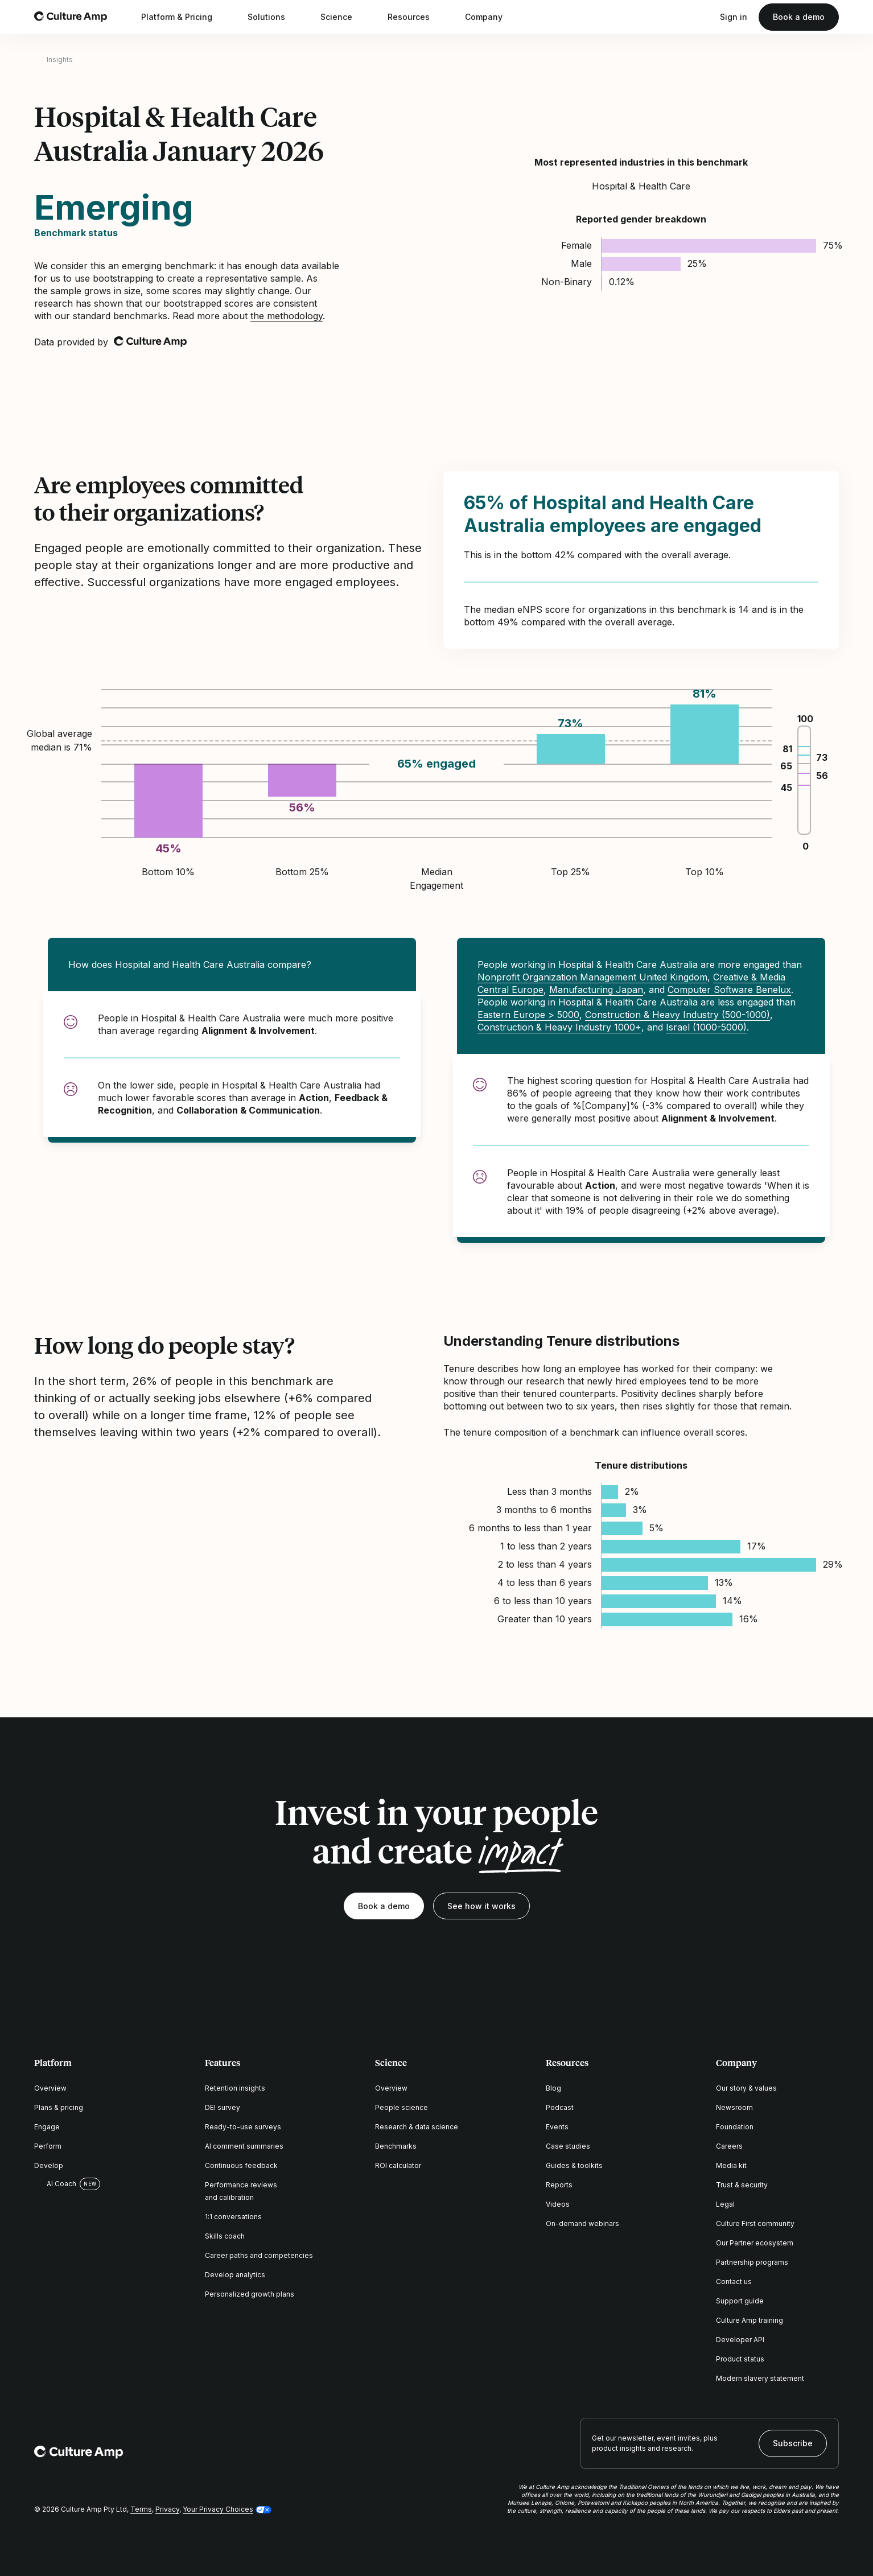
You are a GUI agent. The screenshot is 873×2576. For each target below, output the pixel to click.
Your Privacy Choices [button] (218, 2509)
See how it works (481, 1906)
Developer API (740, 2339)
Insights (60, 59)
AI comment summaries (244, 2146)
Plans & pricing (58, 2107)
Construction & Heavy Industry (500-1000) (677, 1014)
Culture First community (755, 2223)
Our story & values (746, 2088)
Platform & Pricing (184, 17)
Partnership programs (752, 2262)
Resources (416, 17)
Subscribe (793, 2443)
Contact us (734, 2281)
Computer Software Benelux (729, 989)
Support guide (740, 2301)
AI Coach (55, 2183)
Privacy (167, 2509)
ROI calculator (398, 2165)
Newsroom (734, 2107)
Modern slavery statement (760, 2378)
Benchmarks (396, 2146)
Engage (47, 2126)
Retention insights (235, 2088)
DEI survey (222, 2107)
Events (557, 2126)
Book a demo (799, 17)
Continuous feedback (241, 2165)
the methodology (286, 316)
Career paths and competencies (259, 2255)
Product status (740, 2359)
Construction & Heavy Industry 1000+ (559, 1027)
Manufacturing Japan (596, 989)
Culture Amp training (749, 2320)
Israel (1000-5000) (706, 1027)
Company (491, 17)
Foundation (734, 2126)
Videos (558, 2204)
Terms (141, 2509)
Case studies (568, 2146)
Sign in (733, 17)
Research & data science (416, 2126)
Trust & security (742, 2185)
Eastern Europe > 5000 (528, 1014)
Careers (729, 2146)
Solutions (274, 17)
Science (343, 17)
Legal (725, 2204)
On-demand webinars (582, 2223)
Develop (48, 2165)
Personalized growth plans (249, 2294)
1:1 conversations (233, 2216)
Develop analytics (235, 2274)
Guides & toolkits (574, 2165)
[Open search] (703, 17)
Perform (47, 2146)
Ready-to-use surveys (243, 2126)
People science (401, 2107)
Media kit (731, 2165)
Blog (553, 2088)
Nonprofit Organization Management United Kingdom (592, 977)
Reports (559, 2185)
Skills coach (225, 2236)
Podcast (560, 2107)
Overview (50, 2088)
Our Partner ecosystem (754, 2243)
